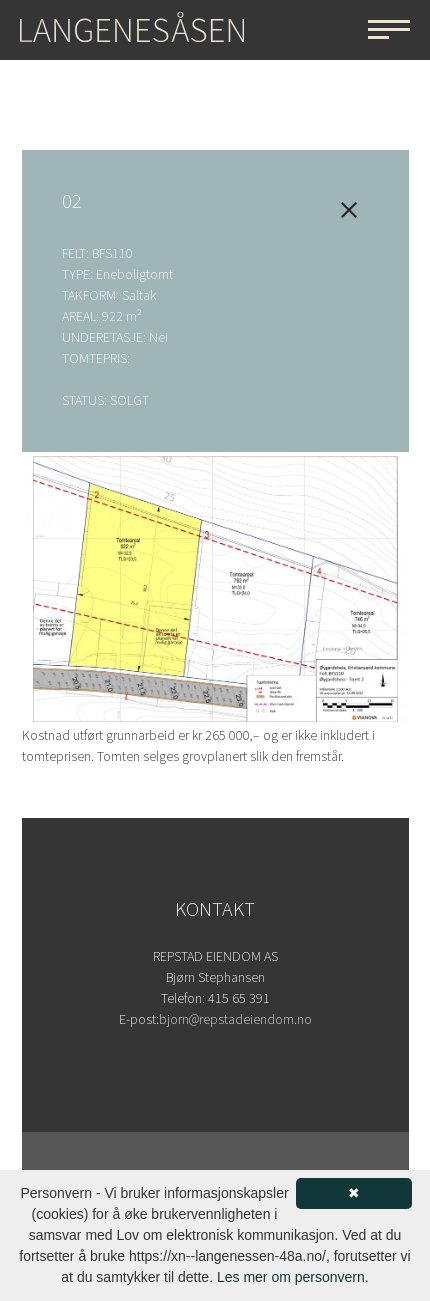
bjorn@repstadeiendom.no (235, 1020)
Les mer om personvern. (293, 1277)
